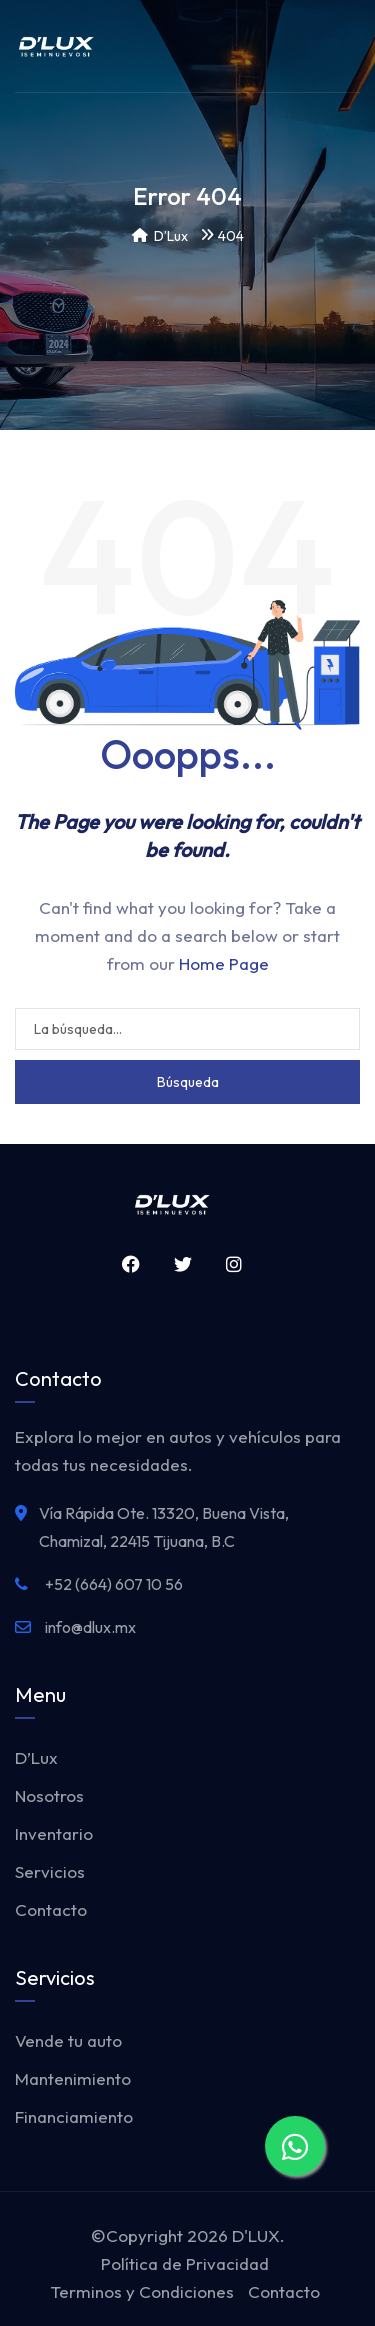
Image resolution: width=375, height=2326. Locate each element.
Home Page (224, 963)
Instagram (229, 1264)
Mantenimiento (73, 2078)
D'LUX (256, 2235)
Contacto (51, 1909)
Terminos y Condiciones (142, 2291)
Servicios (50, 1871)
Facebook (126, 1264)
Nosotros (49, 1795)
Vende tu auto (68, 2040)
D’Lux (36, 1757)
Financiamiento (74, 2116)
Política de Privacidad (185, 2263)
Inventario (54, 1833)
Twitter (178, 1264)
